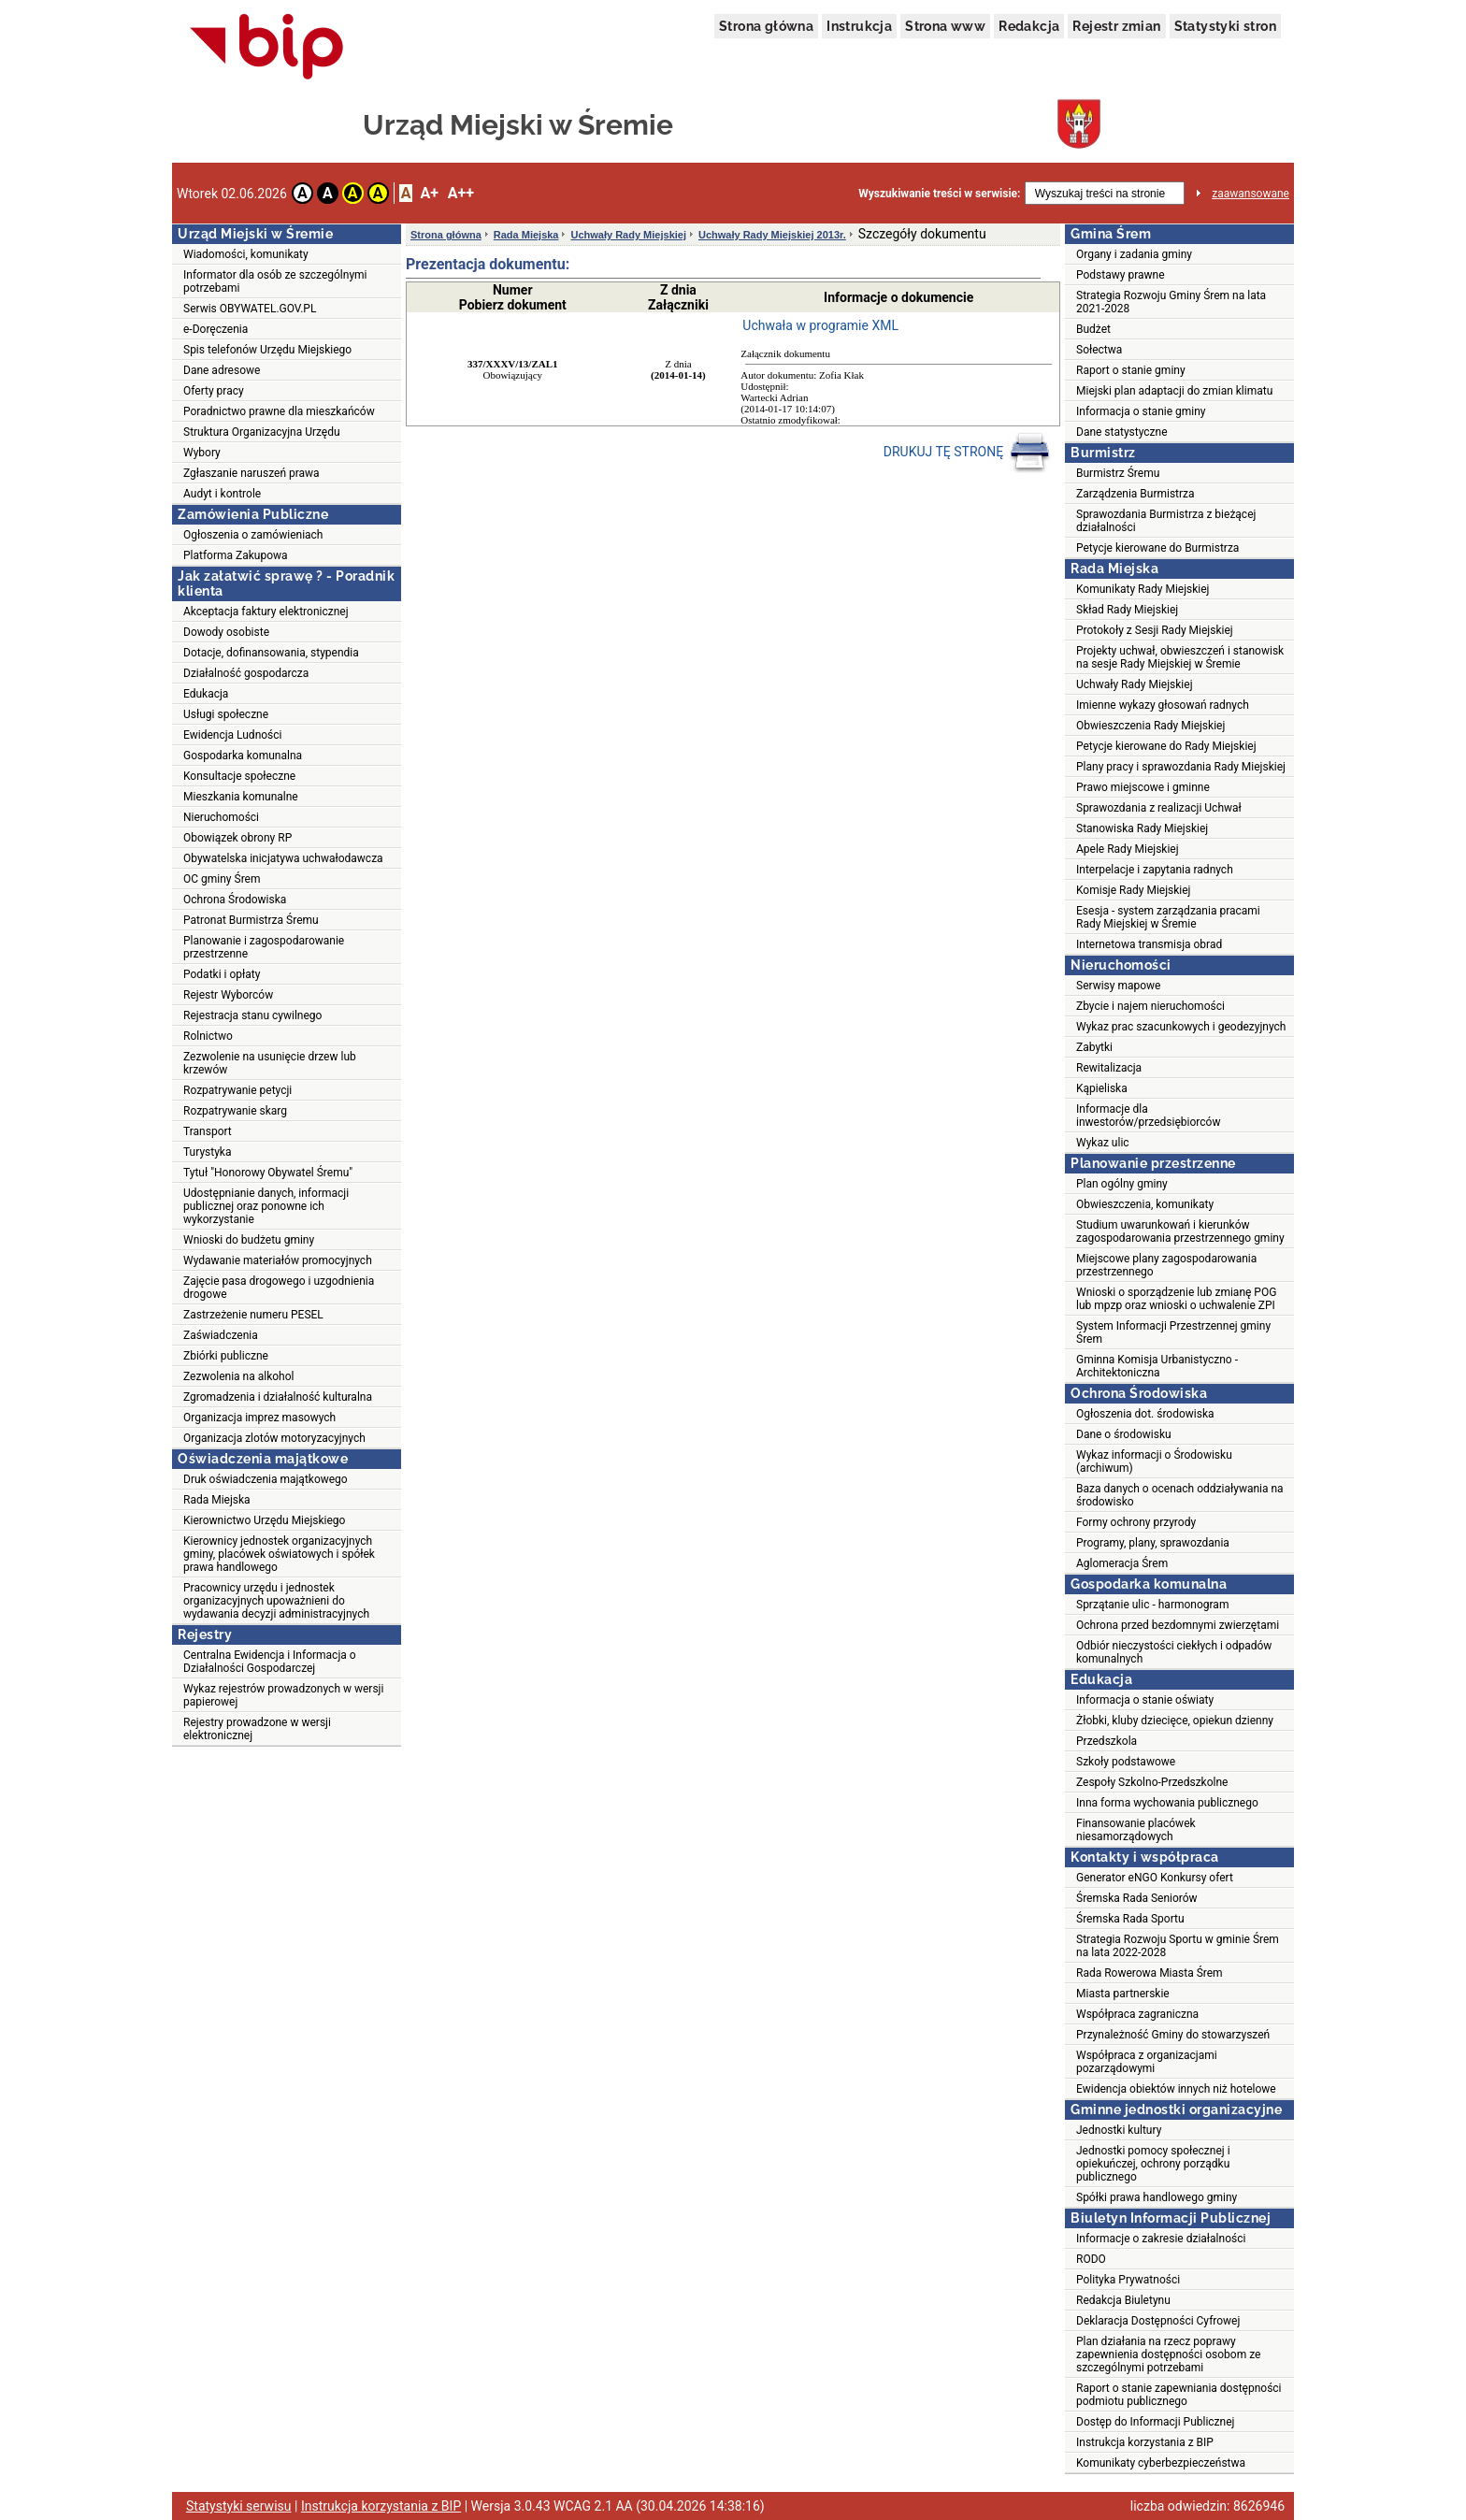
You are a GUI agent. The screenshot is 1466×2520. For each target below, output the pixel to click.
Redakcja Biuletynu (1123, 2300)
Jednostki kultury (1118, 2130)
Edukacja (205, 693)
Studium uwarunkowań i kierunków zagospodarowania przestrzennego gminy (1180, 1231)
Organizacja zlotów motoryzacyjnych (274, 1438)
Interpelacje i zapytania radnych (1154, 869)
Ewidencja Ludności (232, 735)
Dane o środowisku (1123, 1434)
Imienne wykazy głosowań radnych (1162, 705)
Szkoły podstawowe (1125, 1761)
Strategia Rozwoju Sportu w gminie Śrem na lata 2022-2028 (1177, 1946)
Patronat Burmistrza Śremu (251, 920)
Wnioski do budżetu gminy (248, 1239)
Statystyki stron (1225, 26)
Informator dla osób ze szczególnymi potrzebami (275, 281)
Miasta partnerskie (1123, 1993)
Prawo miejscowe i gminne (1143, 787)
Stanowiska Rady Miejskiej (1142, 828)
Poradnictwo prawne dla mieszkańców (279, 411)
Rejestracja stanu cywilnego (252, 1015)
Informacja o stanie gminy (1141, 411)
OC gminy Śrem (221, 879)
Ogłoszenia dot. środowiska (1145, 1413)
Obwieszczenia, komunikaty (1145, 1204)
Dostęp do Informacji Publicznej (1155, 2421)
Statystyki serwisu (239, 2505)
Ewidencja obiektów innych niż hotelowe (1176, 2088)
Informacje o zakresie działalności (1160, 2238)
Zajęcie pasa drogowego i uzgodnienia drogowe (278, 1287)
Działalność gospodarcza (246, 673)
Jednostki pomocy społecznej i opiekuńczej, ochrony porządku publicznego (1153, 2163)
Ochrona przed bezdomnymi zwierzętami (1177, 1625)
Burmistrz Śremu (1117, 473)
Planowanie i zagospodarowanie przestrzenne (263, 947)
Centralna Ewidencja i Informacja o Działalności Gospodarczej (269, 1662)
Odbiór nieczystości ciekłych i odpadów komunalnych (1174, 1652)
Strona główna (766, 26)
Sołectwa (1099, 349)
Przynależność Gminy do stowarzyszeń (1173, 2034)
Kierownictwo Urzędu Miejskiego (264, 1520)
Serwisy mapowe (1118, 985)
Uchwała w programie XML (820, 325)
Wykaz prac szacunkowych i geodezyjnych (1181, 1026)
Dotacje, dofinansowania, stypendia (271, 652)
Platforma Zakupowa (235, 555)
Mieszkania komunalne (240, 796)
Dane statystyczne (1122, 432)
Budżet (1093, 329)
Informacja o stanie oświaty (1145, 1699)
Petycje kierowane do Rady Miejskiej (1166, 746)
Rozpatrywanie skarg (235, 1110)
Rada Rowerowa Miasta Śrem (1149, 1973)
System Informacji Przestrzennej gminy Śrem (1173, 1332)
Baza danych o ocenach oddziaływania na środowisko (1180, 1495)
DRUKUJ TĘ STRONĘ (967, 452)
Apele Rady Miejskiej (1127, 849)
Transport (207, 1131)
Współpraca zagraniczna (1137, 2014)
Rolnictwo (208, 1036)
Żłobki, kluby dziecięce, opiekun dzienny (1174, 1720)
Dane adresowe (221, 370)
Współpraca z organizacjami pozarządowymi (1146, 2062)
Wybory (202, 452)
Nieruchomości (221, 817)
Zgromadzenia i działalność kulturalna (277, 1397)
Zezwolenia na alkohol (238, 1376)
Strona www (945, 26)
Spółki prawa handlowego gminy (1156, 2197)
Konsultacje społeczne (239, 776)
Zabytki (1094, 1047)
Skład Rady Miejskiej (1127, 609)
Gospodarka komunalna (242, 755)
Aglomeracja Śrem (1122, 1563)
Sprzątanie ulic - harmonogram (1152, 1604)
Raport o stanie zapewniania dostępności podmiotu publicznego (1179, 2395)
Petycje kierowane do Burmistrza (1157, 547)
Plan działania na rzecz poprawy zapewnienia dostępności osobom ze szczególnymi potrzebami (1168, 2354)
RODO (1091, 2259)
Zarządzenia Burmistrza (1135, 493)
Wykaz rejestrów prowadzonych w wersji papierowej (283, 1695)
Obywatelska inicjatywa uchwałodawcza (283, 858)
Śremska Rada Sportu (1130, 1918)
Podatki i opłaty (221, 974)
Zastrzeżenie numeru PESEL (253, 1314)
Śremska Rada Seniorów (1137, 1898)
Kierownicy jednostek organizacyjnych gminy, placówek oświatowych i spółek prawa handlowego (279, 1554)
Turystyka (207, 1152)
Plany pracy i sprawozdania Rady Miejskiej (1181, 766)
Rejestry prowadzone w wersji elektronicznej (257, 1729)
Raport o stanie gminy (1131, 370)
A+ (429, 193)
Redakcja (1029, 26)
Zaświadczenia (220, 1335)
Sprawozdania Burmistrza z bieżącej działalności (1166, 521)
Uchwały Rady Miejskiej (628, 234)
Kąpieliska (1102, 1088)
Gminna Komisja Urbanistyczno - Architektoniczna (1157, 1366)
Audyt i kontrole (222, 493)
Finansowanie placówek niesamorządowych (1136, 1830)
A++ (461, 193)
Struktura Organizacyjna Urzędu (261, 432)
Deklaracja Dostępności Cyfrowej (1158, 2320)
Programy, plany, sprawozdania (1152, 1542)
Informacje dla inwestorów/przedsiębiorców (1148, 1115)
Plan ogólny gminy (1122, 1183)
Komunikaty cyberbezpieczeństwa (1160, 2463)
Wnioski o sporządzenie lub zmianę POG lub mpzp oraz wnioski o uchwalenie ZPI (1176, 1299)
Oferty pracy (213, 390)
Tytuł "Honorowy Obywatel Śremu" (267, 1172)
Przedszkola (1106, 1741)
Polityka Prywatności (1128, 2279)
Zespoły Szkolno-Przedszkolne (1152, 1782)
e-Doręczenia (215, 329)
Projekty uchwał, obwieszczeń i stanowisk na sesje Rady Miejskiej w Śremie (1180, 657)
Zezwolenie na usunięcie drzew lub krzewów (269, 1063)
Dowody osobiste (226, 632)
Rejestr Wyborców (228, 994)
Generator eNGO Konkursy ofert (1154, 1877)
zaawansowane (1250, 193)
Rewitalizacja (1109, 1067)
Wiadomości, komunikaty (246, 254)
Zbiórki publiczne (225, 1355)
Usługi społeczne (225, 714)
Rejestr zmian (1116, 26)
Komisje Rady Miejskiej (1133, 890)
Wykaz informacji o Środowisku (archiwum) (1154, 1461)
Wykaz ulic (1102, 1142)
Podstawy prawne (1120, 274)
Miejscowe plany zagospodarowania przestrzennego (1166, 1265)
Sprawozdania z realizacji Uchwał (1159, 807)
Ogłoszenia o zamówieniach (253, 534)
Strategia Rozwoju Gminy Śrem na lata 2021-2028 (1171, 302)
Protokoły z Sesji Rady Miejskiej (1154, 630)
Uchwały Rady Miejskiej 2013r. (772, 234)
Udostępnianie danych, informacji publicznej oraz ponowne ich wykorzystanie (266, 1206)
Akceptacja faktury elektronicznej (266, 611)
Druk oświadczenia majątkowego (265, 1479)
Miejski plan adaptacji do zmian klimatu (1174, 390)
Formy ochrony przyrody (1136, 1522)
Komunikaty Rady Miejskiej (1143, 589)
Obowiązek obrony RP (237, 837)
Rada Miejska (217, 1499)
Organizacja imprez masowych (259, 1417)
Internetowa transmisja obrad (1149, 944)
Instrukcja (859, 26)
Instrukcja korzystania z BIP (1145, 2442)
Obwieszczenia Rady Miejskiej (1150, 725)
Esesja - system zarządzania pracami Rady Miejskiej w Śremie (1168, 917)
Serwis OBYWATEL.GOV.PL (249, 308)
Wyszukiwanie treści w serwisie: (939, 193)
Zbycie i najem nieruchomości (1150, 1006)
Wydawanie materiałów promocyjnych (277, 1260)
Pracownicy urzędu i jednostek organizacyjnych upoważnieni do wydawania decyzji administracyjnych (276, 1600)
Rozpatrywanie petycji (237, 1090)
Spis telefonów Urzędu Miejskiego (267, 349)
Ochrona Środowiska (234, 899)
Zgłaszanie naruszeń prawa (251, 473)
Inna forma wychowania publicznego (1167, 1802)
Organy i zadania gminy (1134, 254)
